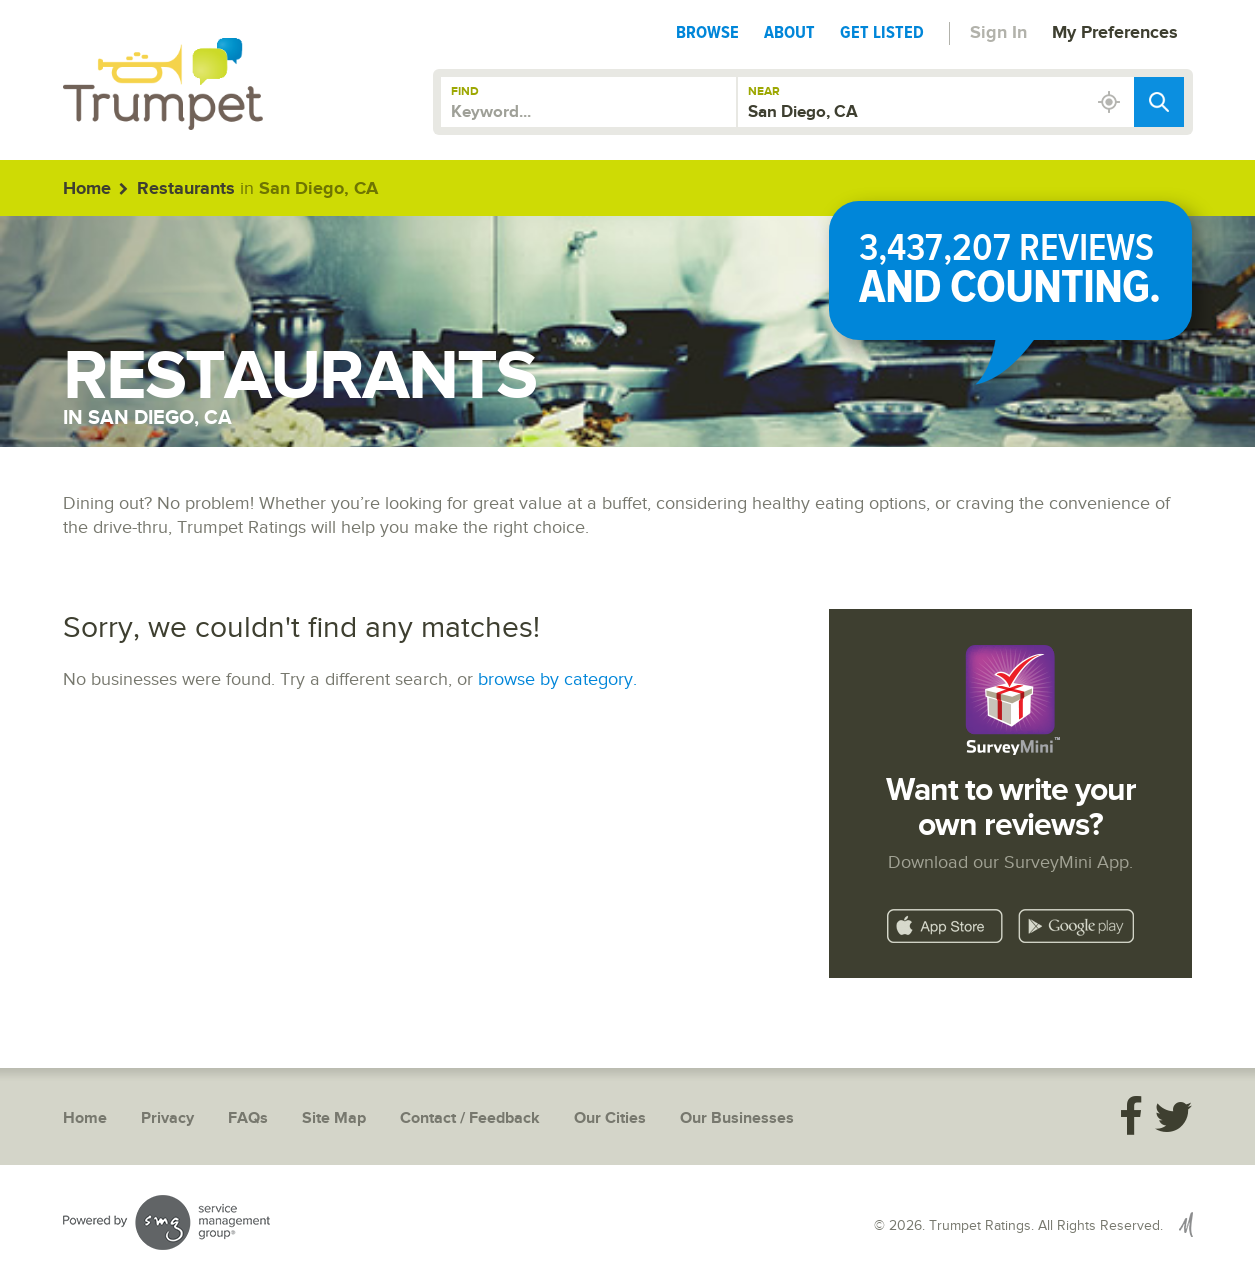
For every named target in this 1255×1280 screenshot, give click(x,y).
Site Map (334, 1118)
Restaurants (186, 189)
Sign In (998, 33)
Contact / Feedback (470, 1118)
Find (465, 91)
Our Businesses (737, 1118)
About (789, 32)
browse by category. (557, 679)
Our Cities (610, 1118)
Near (764, 91)
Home (87, 189)
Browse (707, 32)
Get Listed (882, 32)
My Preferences (1115, 33)
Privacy (167, 1118)
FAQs (248, 1118)
